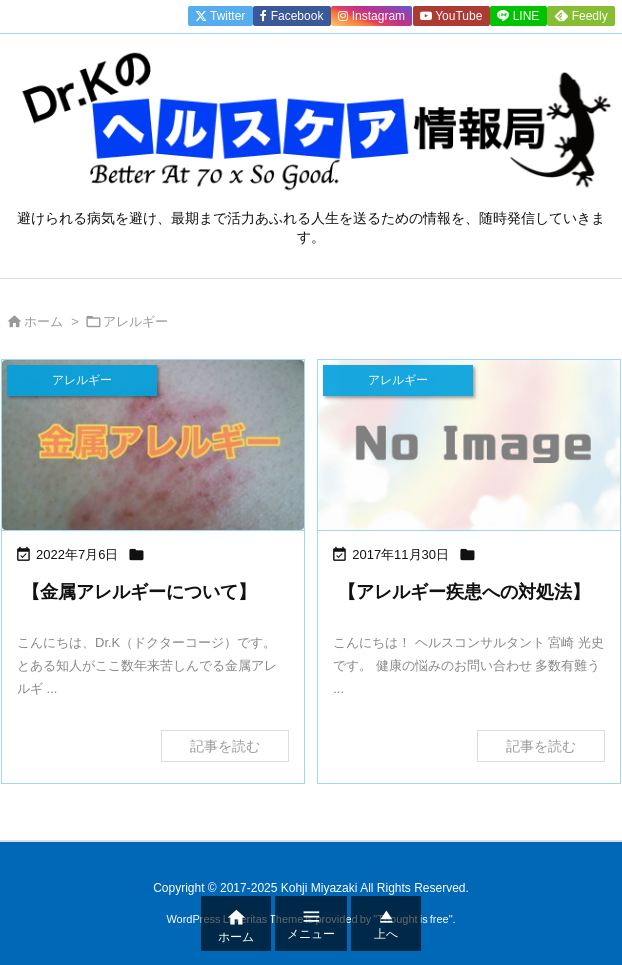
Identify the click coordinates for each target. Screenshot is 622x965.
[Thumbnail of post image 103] (153, 445)
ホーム (43, 321)
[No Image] (469, 445)
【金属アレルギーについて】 (139, 592)
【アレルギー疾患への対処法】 (464, 592)
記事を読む (225, 746)
